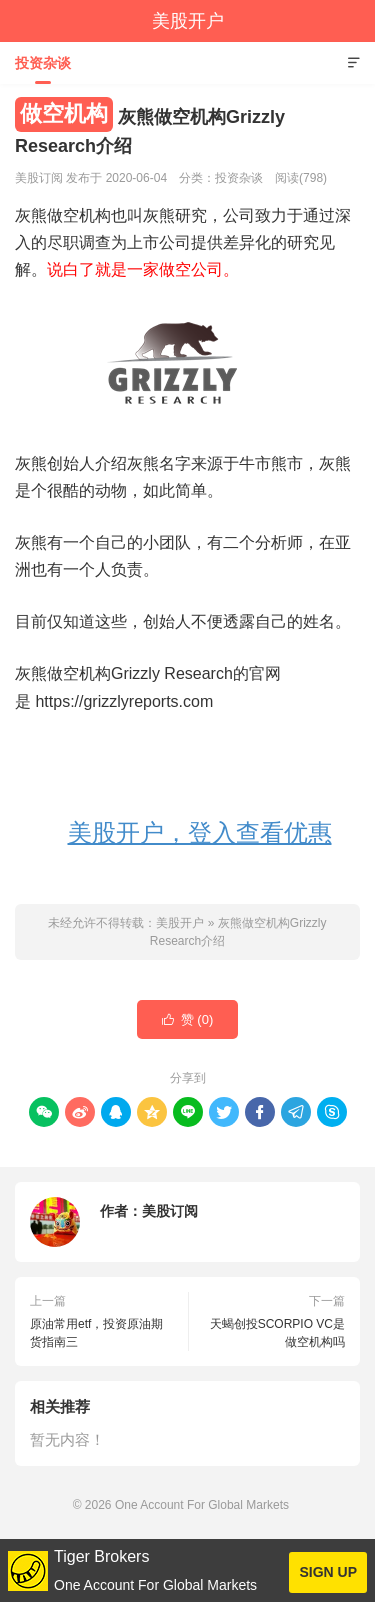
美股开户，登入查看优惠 (200, 832)
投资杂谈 (43, 63)
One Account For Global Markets (202, 1505)
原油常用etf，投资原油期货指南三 (96, 1333)
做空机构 (64, 113)
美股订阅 (170, 1211)
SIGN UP (328, 1572)
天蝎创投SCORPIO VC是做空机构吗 (277, 1333)
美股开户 (188, 21)
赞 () (188, 1020)
